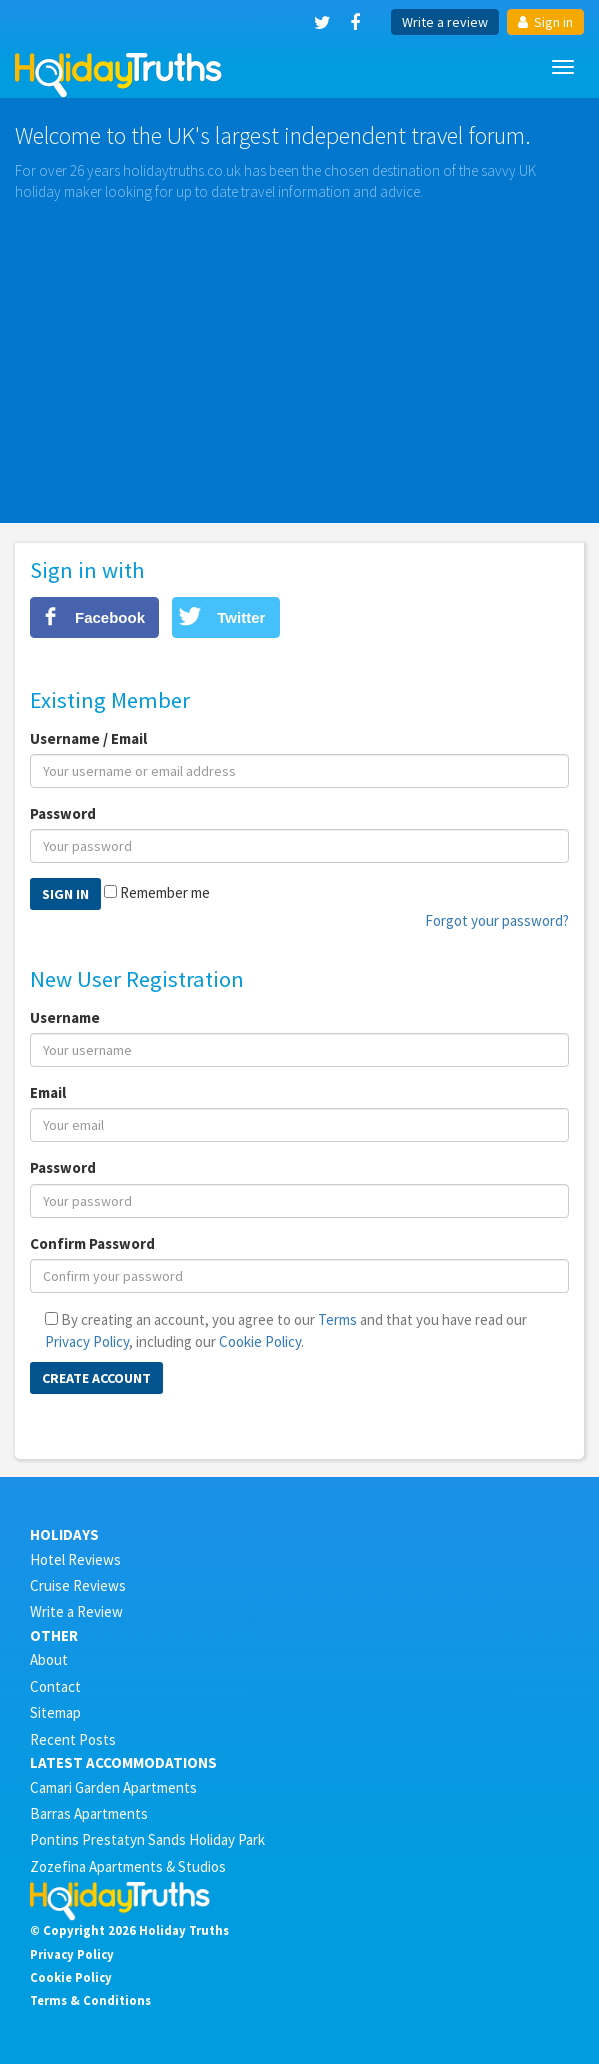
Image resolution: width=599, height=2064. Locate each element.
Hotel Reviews (75, 1559)
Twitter (241, 617)
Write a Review (76, 1611)
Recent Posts (73, 1739)
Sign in (545, 22)
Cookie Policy (260, 1341)
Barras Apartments (89, 1813)
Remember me (165, 892)
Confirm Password (92, 1243)
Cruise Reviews (78, 1585)
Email (48, 1092)
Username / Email (88, 738)
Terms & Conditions (90, 2000)
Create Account (96, 1378)
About (49, 1659)
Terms (337, 1319)
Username (65, 1017)
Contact (55, 1686)
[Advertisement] (299, 353)
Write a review (445, 22)
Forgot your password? (497, 920)
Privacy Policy (87, 1341)
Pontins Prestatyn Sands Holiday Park (147, 1839)
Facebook (110, 617)
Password (63, 813)
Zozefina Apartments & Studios (128, 1866)
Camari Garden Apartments (113, 1787)
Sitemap (55, 1712)
